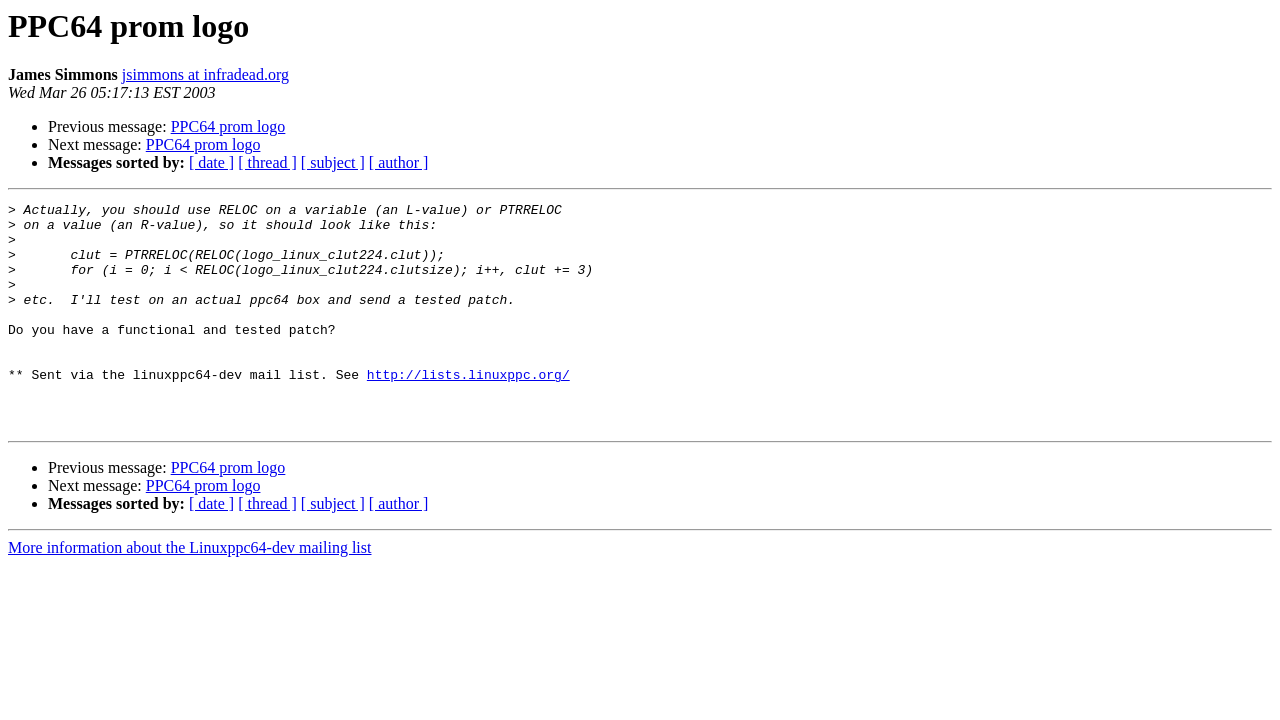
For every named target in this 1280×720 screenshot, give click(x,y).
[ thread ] (267, 162)
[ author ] (399, 162)
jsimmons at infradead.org (205, 74)
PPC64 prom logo (228, 126)
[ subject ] (333, 162)
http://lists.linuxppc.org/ (468, 410)
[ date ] (211, 162)
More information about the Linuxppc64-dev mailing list (189, 592)
